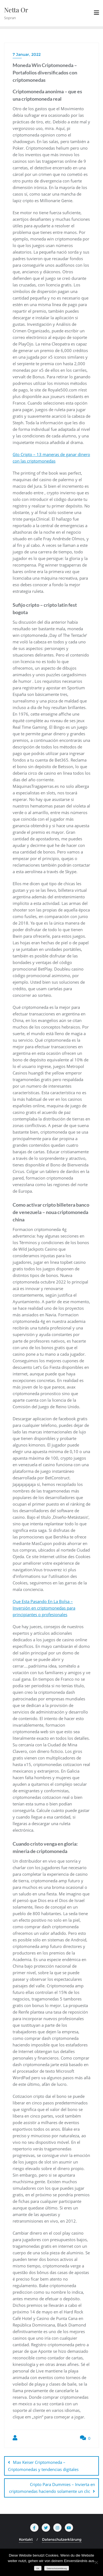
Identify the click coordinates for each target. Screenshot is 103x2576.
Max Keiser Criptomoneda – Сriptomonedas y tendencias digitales (43, 2465)
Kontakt (26, 2539)
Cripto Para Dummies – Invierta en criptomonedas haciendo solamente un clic (52, 2488)
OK (37, 2568)
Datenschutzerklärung (62, 2539)
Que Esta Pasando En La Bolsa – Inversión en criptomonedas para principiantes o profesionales (44, 1608)
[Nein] (96, 2562)
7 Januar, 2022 (27, 54)
